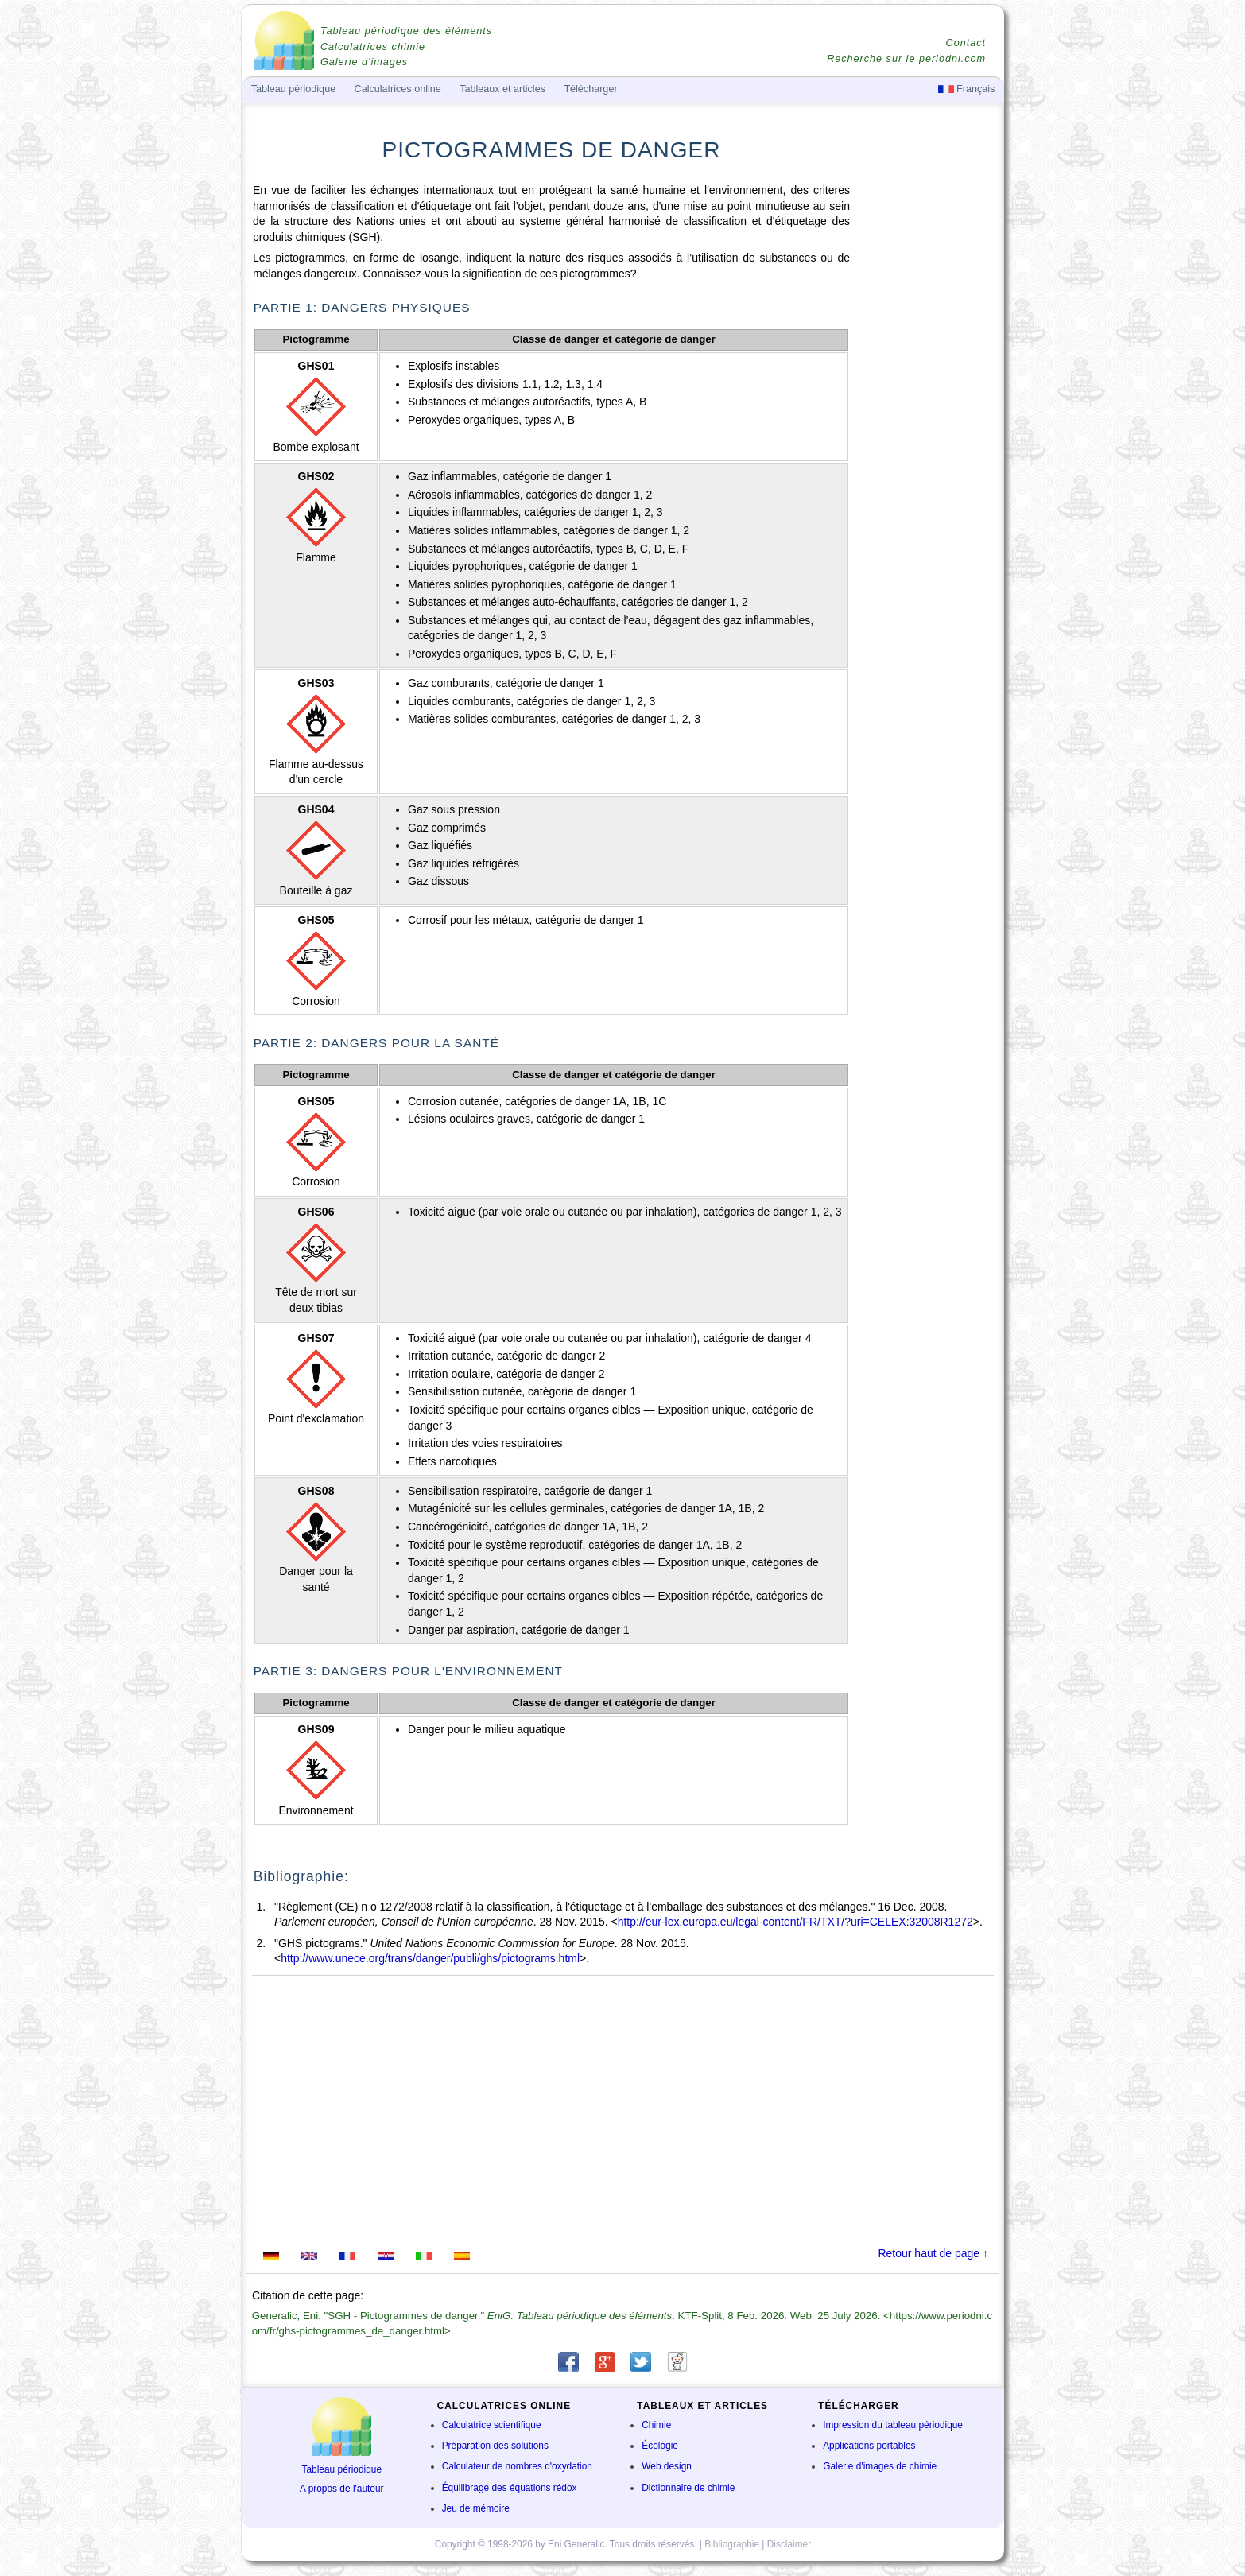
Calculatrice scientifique (491, 2425)
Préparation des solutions (495, 2445)
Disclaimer (789, 2544)
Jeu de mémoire (476, 2508)
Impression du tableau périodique (893, 2425)
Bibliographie (731, 2544)
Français (966, 89)
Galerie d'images (364, 62)
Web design (667, 2466)
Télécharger (590, 89)
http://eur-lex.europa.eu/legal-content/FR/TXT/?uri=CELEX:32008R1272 (795, 1921)
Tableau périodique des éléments (406, 31)
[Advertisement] (928, 426)
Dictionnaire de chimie (688, 2487)
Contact (966, 42)
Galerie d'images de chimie (880, 2466)
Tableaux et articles (502, 89)
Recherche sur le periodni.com (906, 58)
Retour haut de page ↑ (933, 2253)
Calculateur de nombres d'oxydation (517, 2466)
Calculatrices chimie (372, 46)
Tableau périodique (342, 2469)
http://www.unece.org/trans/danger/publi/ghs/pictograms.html (430, 1958)
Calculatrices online (398, 89)
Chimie (656, 2425)
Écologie (660, 2445)
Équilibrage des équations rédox (509, 2487)
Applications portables (869, 2445)
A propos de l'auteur (341, 2488)
